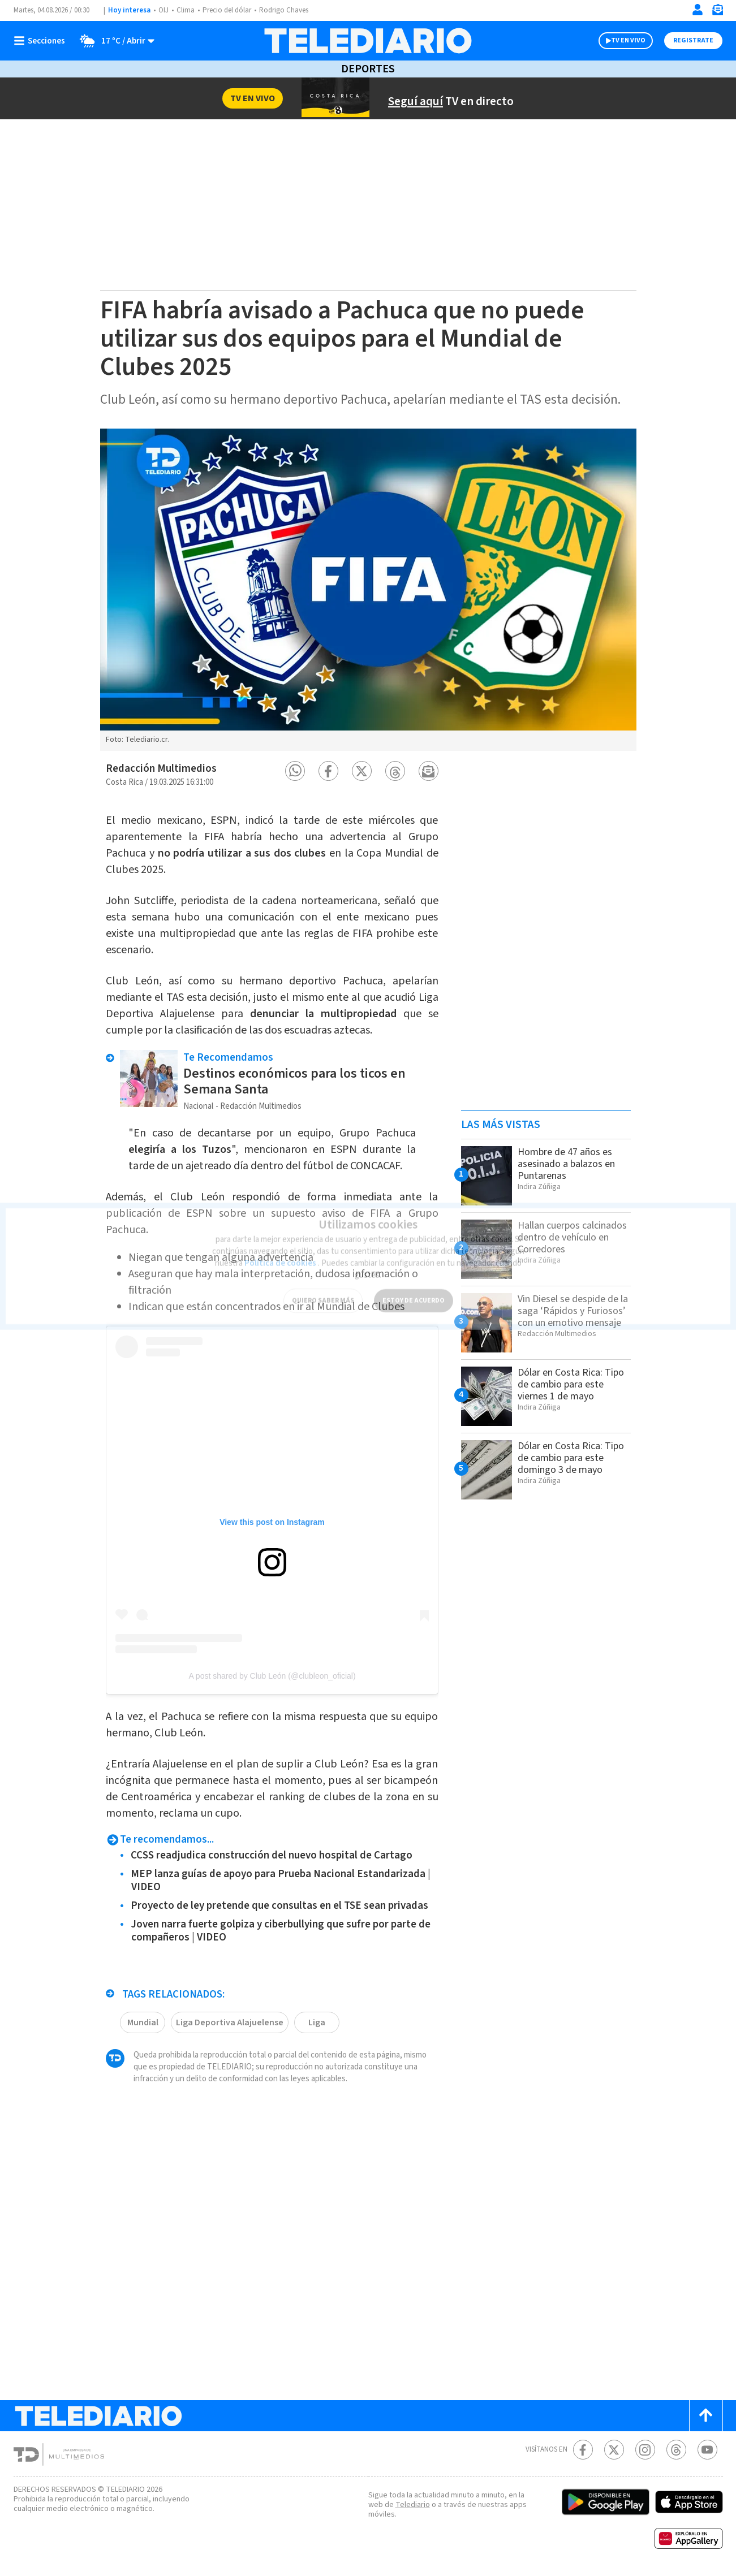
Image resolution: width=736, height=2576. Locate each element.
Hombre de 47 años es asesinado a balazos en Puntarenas (566, 1164)
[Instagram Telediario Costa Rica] (645, 2450)
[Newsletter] (717, 12)
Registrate (693, 40)
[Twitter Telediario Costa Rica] (614, 2450)
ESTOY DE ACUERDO (413, 1294)
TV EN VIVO (628, 40)
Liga (316, 2022)
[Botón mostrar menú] (42, 40)
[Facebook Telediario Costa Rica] (583, 2450)
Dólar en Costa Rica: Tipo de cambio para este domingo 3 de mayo (571, 1458)
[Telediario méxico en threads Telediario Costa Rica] (676, 2450)
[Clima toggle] (113, 40)
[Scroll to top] (706, 2415)
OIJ (163, 10)
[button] (295, 771)
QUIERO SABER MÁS (323, 1294)
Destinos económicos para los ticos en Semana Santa (294, 1081)
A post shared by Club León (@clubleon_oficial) (271, 1675)
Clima (186, 10)
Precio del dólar (227, 10)
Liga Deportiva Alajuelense (229, 2022)
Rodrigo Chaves (283, 10)
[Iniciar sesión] (697, 9)
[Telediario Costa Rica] (368, 40)
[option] (368, 590)
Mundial (142, 2022)
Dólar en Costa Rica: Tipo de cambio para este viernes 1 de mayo (571, 1384)
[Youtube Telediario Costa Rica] (707, 2450)
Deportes (368, 69)
